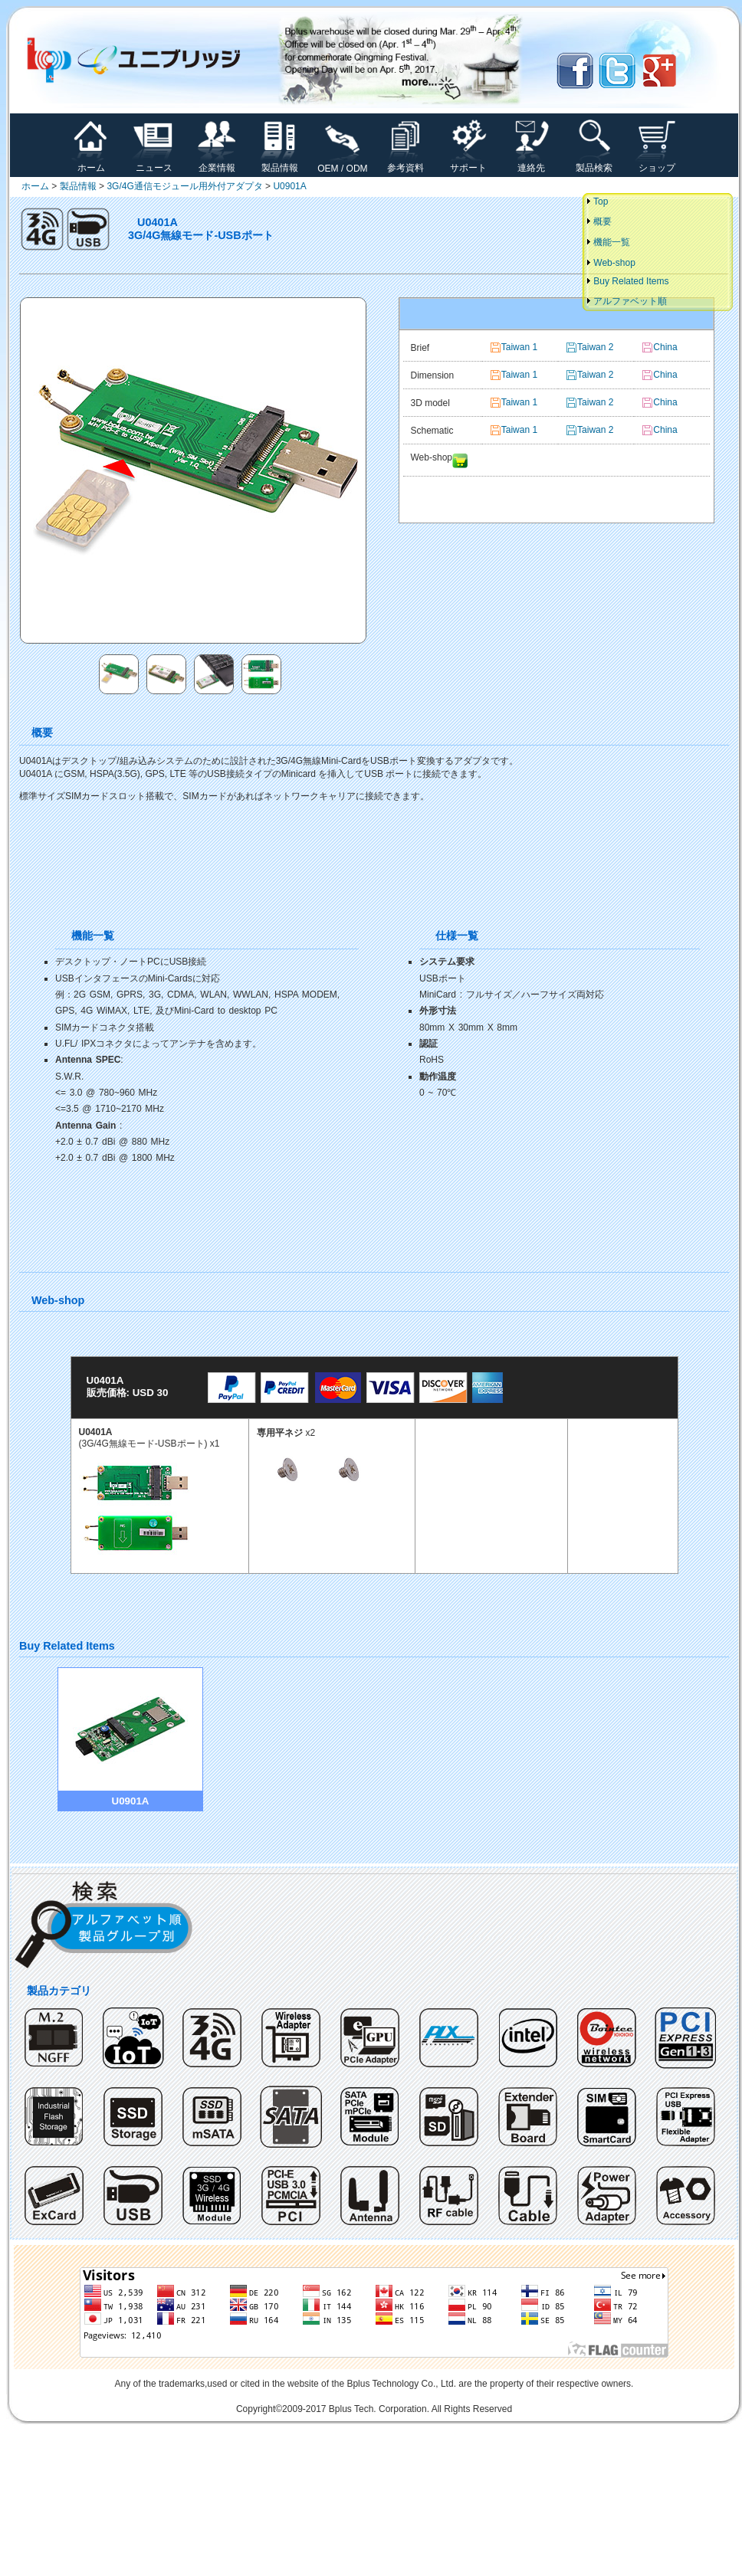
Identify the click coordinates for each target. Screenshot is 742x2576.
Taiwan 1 (519, 347)
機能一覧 (607, 242)
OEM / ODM (342, 164)
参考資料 (405, 163)
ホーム (91, 163)
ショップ (657, 163)
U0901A (289, 186)
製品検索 (594, 163)
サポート (468, 163)
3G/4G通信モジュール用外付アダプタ (184, 186)
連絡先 (531, 163)
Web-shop (610, 262)
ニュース (154, 163)
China (665, 402)
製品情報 (280, 163)
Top (596, 201)
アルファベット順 (626, 301)
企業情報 (217, 163)
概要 (598, 221)
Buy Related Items (626, 281)
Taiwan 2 (595, 402)
